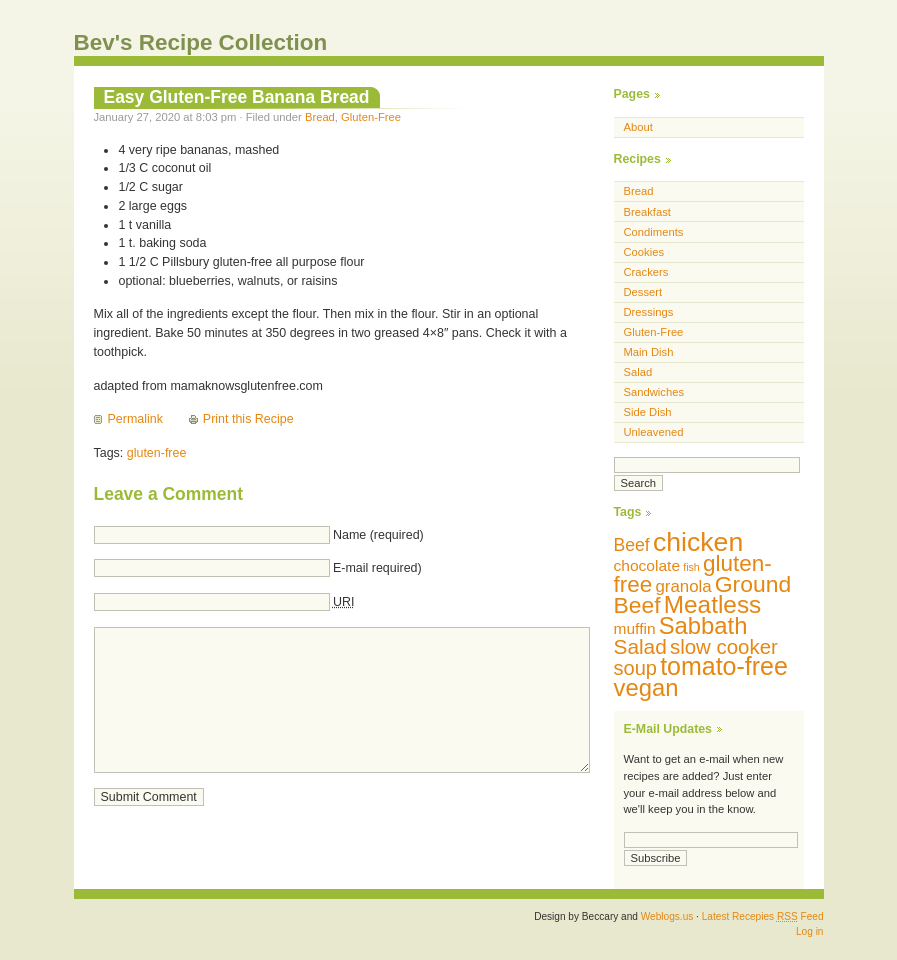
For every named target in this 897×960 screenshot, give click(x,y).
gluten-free (157, 453)
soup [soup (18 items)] (636, 668)
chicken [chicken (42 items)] (698, 542)
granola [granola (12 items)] (683, 586)
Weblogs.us (667, 916)
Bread (320, 117)
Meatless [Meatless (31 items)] (713, 604)
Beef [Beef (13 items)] (632, 545)
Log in (810, 931)
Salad (638, 372)
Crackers (646, 272)
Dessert (643, 292)
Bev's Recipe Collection (201, 42)
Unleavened (654, 432)
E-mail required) (377, 568)
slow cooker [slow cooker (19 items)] (724, 646)
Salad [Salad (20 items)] (640, 646)
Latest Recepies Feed (763, 916)
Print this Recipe (248, 419)
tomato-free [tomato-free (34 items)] (724, 666)
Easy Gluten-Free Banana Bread (237, 97)
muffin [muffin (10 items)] (635, 628)
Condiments (654, 232)
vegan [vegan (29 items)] (646, 687)
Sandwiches (654, 392)
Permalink (135, 419)
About (638, 127)
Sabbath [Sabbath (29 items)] (703, 625)
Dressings (649, 312)
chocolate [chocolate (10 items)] (647, 565)
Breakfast (647, 212)
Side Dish (648, 412)
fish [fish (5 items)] (691, 567)
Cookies (644, 252)
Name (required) (378, 535)
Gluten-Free (371, 117)
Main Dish (649, 352)
